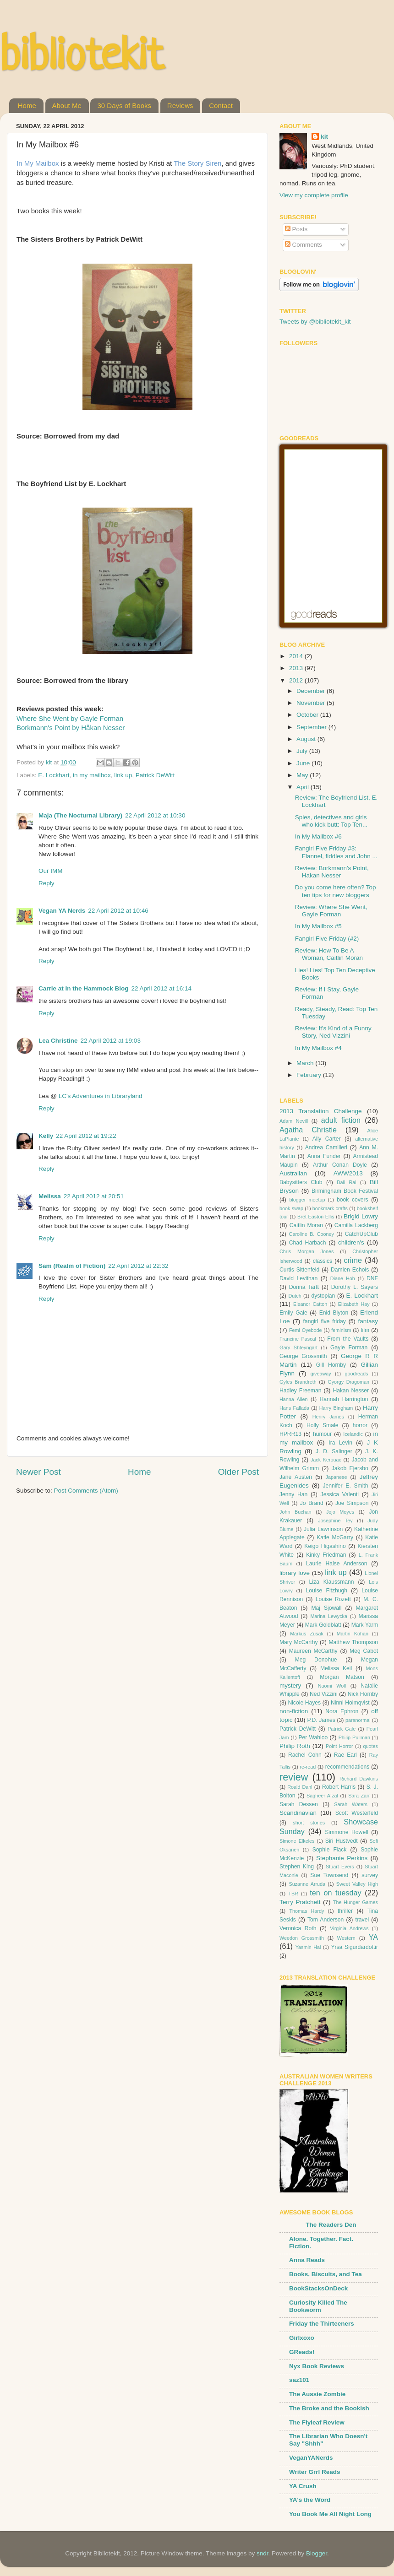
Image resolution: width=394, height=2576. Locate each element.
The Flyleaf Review (317, 2422)
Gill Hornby (331, 1365)
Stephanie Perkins (341, 1858)
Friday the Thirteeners (321, 2323)
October (308, 714)
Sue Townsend (329, 1875)
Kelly (45, 1135)
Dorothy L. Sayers (354, 1287)
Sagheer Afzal (322, 1795)
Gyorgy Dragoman (348, 1382)
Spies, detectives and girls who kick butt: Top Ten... (331, 821)
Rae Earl (345, 1755)
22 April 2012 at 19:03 (111, 1040)
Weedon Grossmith (301, 1938)
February (309, 1075)
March (305, 1063)
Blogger (316, 2553)
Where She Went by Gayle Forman (69, 718)
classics (323, 1261)
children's (351, 1242)
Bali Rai (346, 1182)
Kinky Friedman (326, 1555)
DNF (372, 1278)
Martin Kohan (352, 1633)
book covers (352, 1199)
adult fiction (341, 1120)
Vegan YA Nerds (61, 910)
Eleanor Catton (310, 1304)
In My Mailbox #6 (318, 836)
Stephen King (296, 1866)
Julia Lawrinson (323, 1529)
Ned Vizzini (324, 1694)
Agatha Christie (308, 1130)
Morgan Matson (342, 1677)
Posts (296, 229)
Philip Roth (294, 1746)
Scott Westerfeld (356, 1813)
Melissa (49, 1196)
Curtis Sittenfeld (299, 1269)
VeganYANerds (311, 2457)
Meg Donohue (316, 1659)
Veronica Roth (297, 1928)
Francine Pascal (297, 1339)
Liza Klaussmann (331, 1582)
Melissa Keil (336, 1668)
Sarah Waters (350, 1804)
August (306, 739)
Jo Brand (311, 1503)
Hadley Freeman (300, 1390)
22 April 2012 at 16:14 (161, 988)
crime (353, 1260)
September (312, 727)
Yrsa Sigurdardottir (354, 1947)
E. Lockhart (53, 775)
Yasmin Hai (308, 1947)
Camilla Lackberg (356, 1225)
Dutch (294, 1296)
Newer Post (38, 1472)
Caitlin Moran (306, 1225)
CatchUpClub (361, 1234)
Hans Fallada (294, 1408)
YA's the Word (309, 2499)
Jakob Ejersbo (350, 1468)
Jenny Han (293, 1494)
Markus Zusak (306, 1633)
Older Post (238, 1472)
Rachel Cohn (305, 1755)
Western (346, 1938)
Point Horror (339, 1746)
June (304, 763)
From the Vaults (347, 1339)
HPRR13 (290, 1434)
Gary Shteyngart (298, 1347)
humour (322, 1434)
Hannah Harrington (344, 1399)
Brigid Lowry (361, 1216)
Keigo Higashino (324, 1546)
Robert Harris (339, 1787)
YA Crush (303, 2486)
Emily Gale (293, 1313)
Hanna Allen (293, 1399)
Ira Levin (340, 1443)
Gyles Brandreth (298, 1382)
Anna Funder (324, 1156)
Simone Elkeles (296, 1841)
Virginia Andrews (349, 1928)
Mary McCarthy (298, 1642)
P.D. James (321, 1720)
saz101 (299, 2379)
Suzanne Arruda (307, 1884)
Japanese (336, 1477)
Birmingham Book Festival (345, 1191)
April (303, 787)
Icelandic (353, 1434)
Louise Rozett (333, 1599)
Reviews (180, 105)
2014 (297, 656)
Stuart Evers (340, 1866)
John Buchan (295, 1512)
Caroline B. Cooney (311, 1234)
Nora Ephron (341, 1711)
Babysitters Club (301, 1182)
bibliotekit (82, 58)
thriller (345, 1911)
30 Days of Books (124, 105)
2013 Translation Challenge (320, 1111)
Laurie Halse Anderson (336, 1563)
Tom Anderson (325, 1919)
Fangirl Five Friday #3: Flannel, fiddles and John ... (336, 852)
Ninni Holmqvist (350, 1702)
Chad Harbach (307, 1242)
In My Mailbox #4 (318, 1047)
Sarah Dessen (298, 1804)
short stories (309, 1822)
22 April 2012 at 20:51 (94, 1196)
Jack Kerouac (326, 1459)
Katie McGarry (335, 1537)
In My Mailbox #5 (318, 926)
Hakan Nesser (351, 1390)
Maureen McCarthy (313, 1651)
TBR (293, 1893)
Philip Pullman (354, 1737)
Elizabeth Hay (354, 1304)
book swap (291, 1208)
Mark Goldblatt (323, 1625)
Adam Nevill (293, 1121)
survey (369, 1875)
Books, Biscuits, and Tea (325, 2274)
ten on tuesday (335, 1893)
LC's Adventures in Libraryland (100, 1096)
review (293, 1777)
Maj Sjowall (326, 1608)
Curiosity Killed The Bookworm (318, 2306)
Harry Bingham (336, 1408)
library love (294, 1572)
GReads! (302, 2352)
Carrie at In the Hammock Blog (83, 988)
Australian (293, 1173)
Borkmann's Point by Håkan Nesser (70, 727)
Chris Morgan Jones (306, 1251)
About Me (67, 105)
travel (362, 1919)
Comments (303, 244)
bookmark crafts (330, 1208)
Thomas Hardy (306, 1911)
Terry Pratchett (299, 1902)
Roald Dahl (299, 1787)
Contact (221, 105)
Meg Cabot (364, 1651)
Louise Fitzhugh (327, 1590)
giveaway (321, 1373)
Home (27, 105)
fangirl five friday (324, 1321)
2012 (297, 680)
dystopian (323, 1296)
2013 (297, 668)
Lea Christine (58, 1040)
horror (360, 1425)
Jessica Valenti (340, 1494)
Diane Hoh (342, 1278)
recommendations (347, 1767)
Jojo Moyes (340, 1512)
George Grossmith (303, 1356)
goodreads (356, 1373)
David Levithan (298, 1278)
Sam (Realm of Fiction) (71, 1265)
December (311, 690)
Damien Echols (350, 1269)
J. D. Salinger (334, 1451)
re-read (308, 1767)
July (302, 750)
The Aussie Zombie (317, 2394)
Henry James (328, 1416)
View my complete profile (313, 195)
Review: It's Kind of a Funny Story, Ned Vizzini (333, 1032)
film (365, 1330)
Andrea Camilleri (326, 1147)
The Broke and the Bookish (329, 2408)
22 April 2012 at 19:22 (86, 1135)
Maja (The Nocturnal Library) (80, 815)
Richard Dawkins (358, 1778)
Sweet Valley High (357, 1884)
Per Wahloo (313, 1737)
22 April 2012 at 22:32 (138, 1265)
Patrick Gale (342, 1729)
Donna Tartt (304, 1287)
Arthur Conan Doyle (340, 1165)
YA (373, 1937)
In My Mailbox (37, 163)
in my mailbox (92, 775)
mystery (290, 1685)
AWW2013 (348, 1173)
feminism (341, 1330)
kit (324, 136)
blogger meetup (307, 1199)
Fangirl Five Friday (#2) (327, 938)
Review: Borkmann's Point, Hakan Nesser (332, 872)
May (303, 775)
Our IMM (50, 870)
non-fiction (293, 1711)
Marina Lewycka (328, 1616)
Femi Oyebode (305, 1330)
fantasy (368, 1321)
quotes (370, 1746)
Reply (46, 883)
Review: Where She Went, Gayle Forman (331, 911)
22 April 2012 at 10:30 (155, 815)
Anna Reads (307, 2260)
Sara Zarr (359, 1795)
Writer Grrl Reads (314, 2471)
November (311, 702)
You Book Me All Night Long (330, 2514)
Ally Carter (326, 1139)
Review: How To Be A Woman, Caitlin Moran (329, 954)
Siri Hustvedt (341, 1841)
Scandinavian (298, 1812)
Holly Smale (322, 1425)
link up (123, 775)
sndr (262, 2553)
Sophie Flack (329, 1849)
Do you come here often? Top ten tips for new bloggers (335, 891)
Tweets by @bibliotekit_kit (315, 321)
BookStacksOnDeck (318, 2288)
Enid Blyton (334, 1313)
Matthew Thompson (353, 1642)
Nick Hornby (363, 1694)
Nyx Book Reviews (316, 2366)
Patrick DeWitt (155, 775)
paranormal (358, 1720)
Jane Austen (295, 1477)
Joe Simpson (352, 1503)
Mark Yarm (364, 1625)
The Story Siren (197, 163)
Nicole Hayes (304, 1702)
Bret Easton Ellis (315, 1216)
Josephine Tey (335, 1520)
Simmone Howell (346, 1832)
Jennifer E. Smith (345, 1486)
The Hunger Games (355, 1902)
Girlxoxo (301, 2337)
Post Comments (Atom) (86, 1490)
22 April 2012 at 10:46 (118, 910)
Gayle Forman (348, 1347)
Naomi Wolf (332, 1685)
